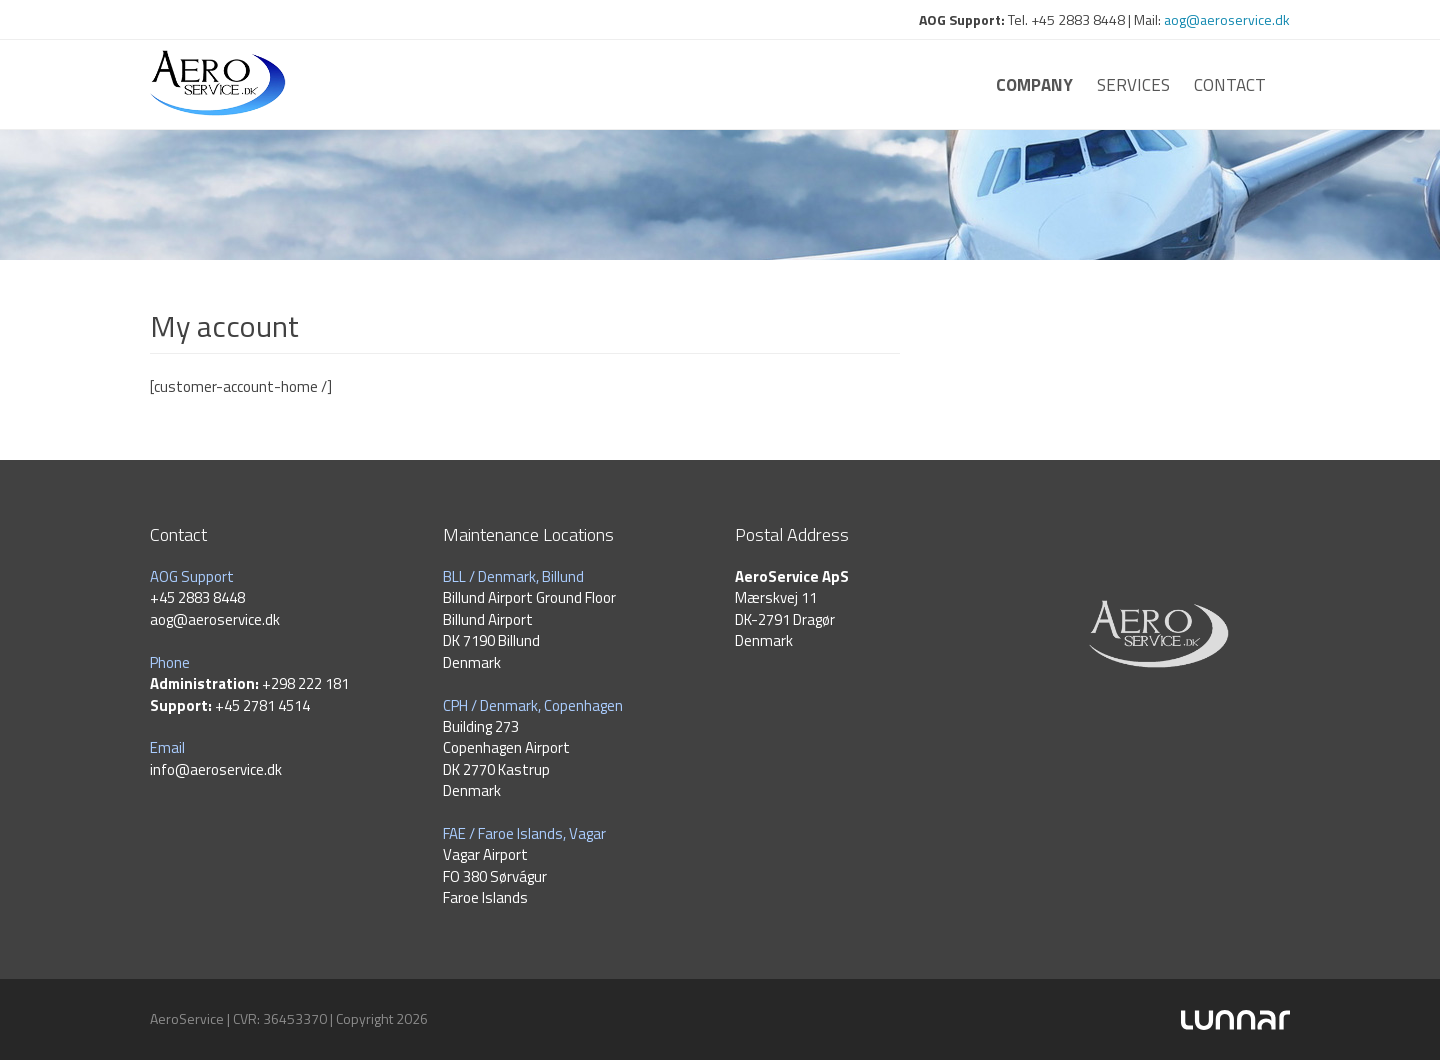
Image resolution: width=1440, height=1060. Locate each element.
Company (1034, 85)
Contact (1230, 85)
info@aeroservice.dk (216, 769)
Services (1133, 85)
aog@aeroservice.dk (1227, 19)
